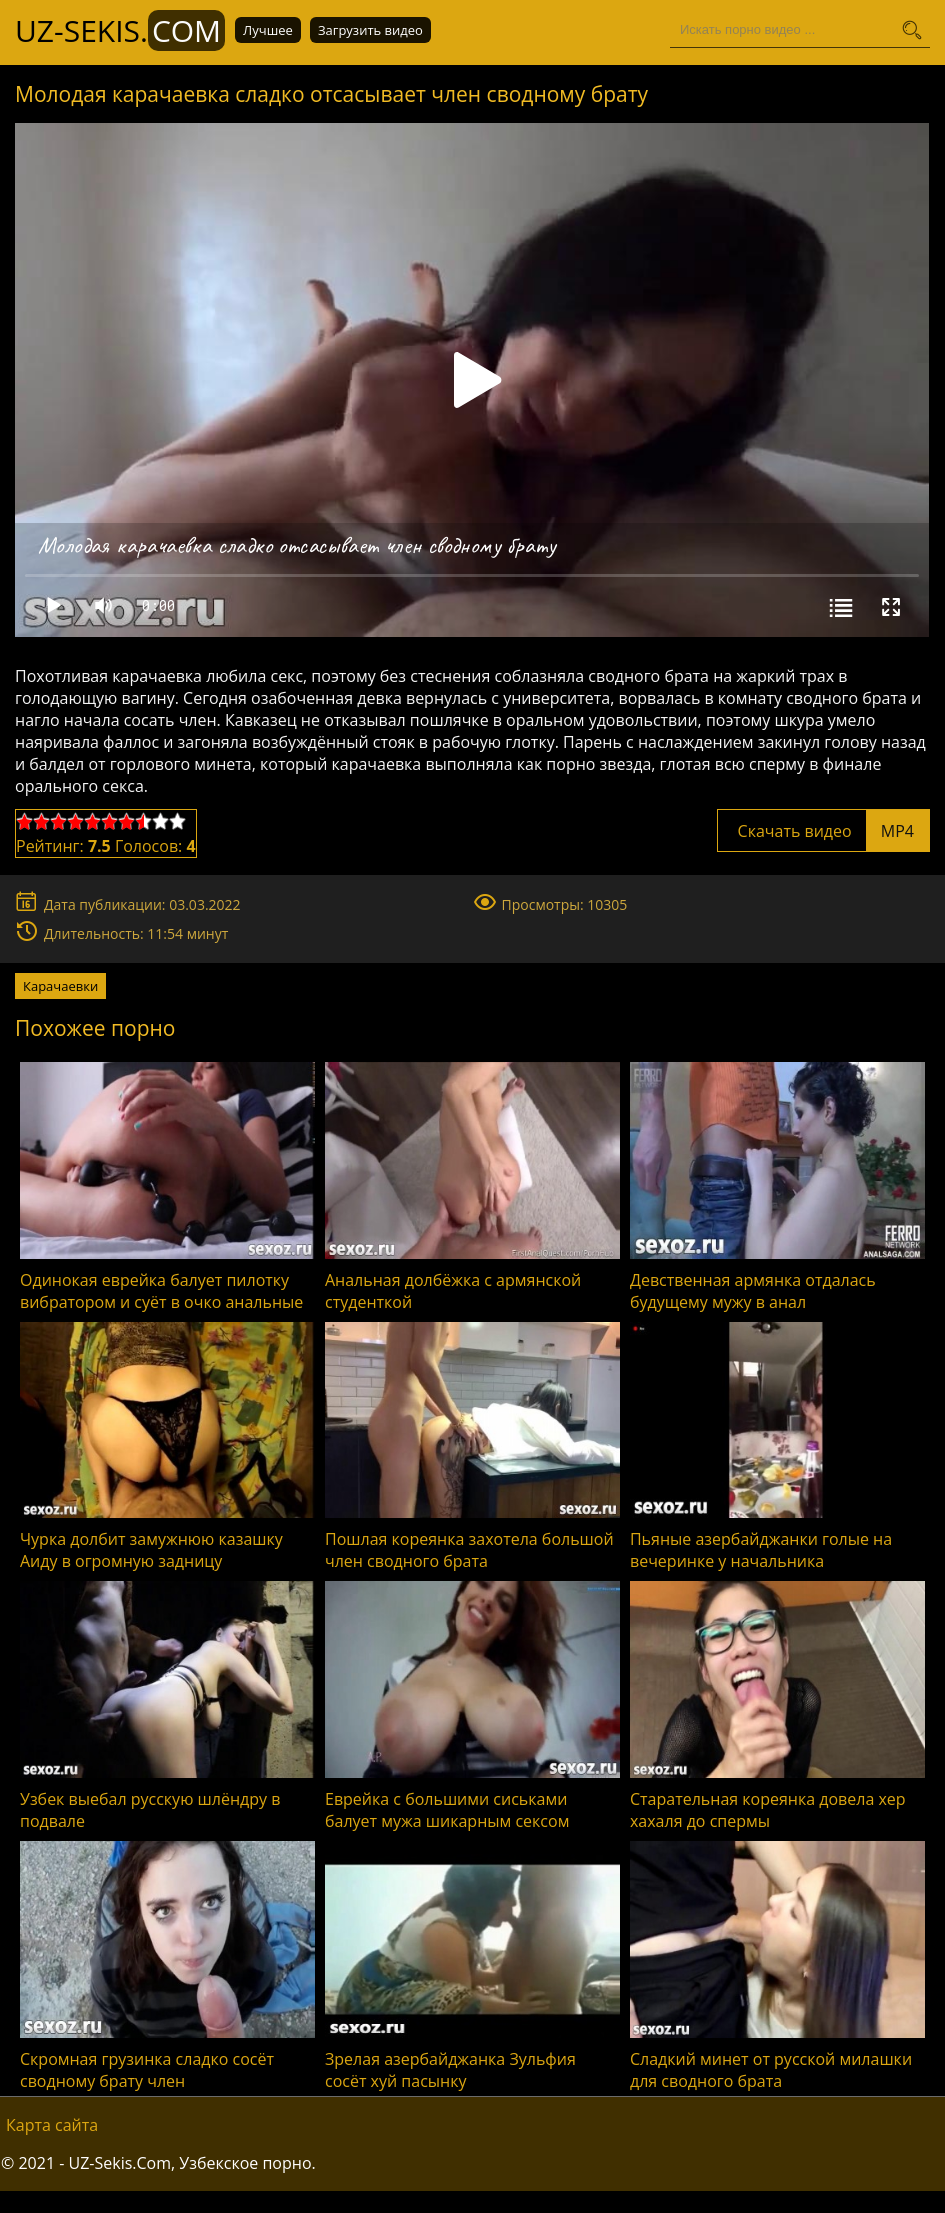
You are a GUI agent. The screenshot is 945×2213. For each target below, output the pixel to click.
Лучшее (268, 30)
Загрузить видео (370, 30)
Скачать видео (823, 831)
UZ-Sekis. (120, 30)
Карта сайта (52, 2125)
